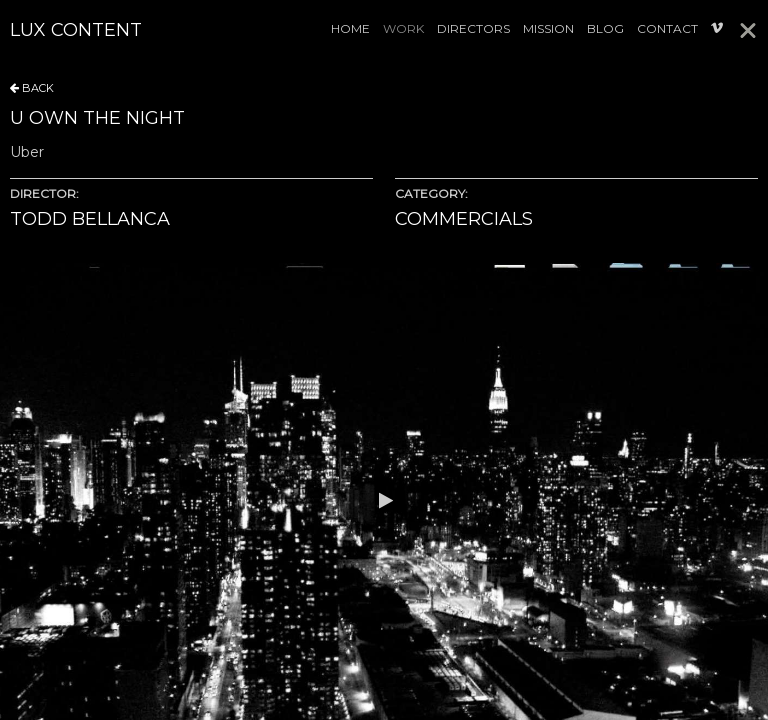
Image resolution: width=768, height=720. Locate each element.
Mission (548, 28)
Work (403, 28)
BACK (32, 88)
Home (350, 28)
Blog (605, 28)
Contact (667, 28)
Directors (473, 28)
